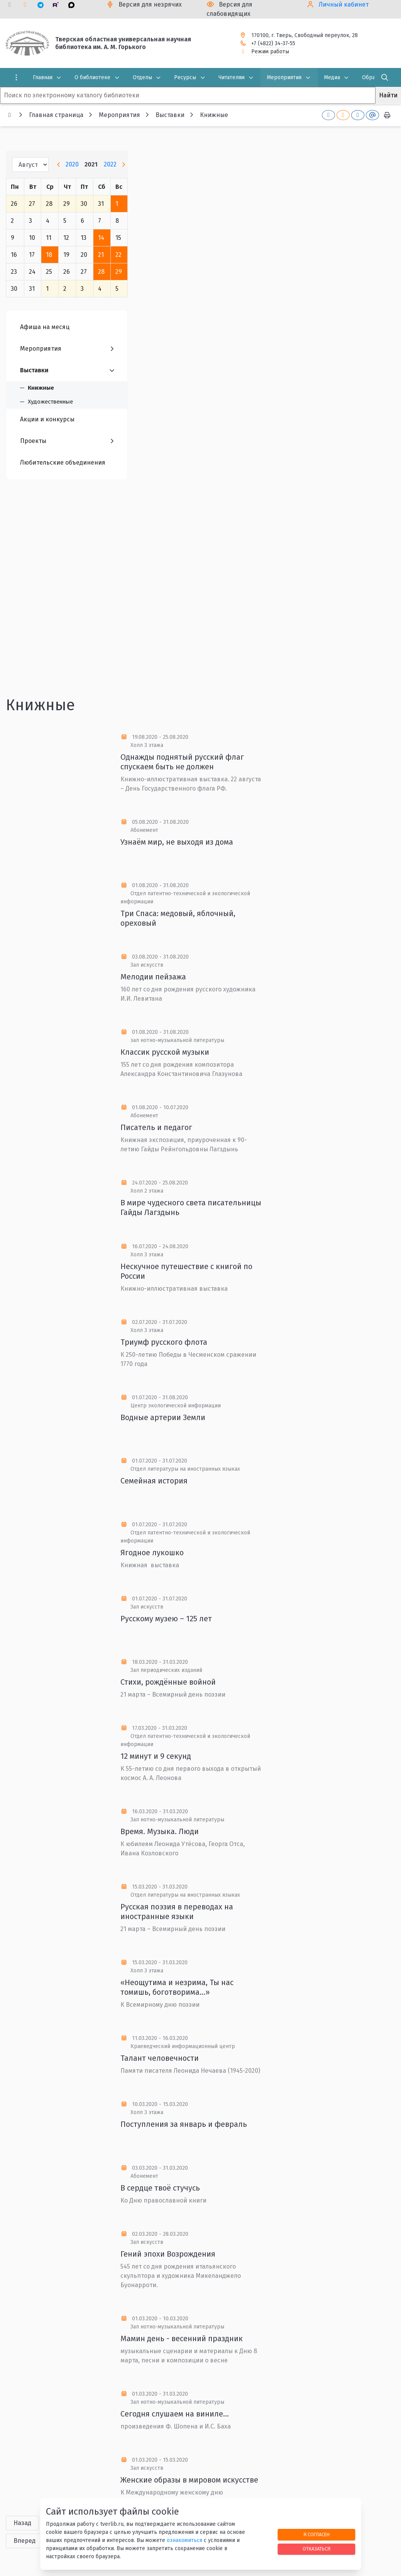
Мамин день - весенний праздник (181, 2338)
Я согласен (316, 2534)
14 (101, 237)
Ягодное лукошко (152, 1552)
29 (118, 271)
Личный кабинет (344, 4)
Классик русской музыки (164, 1052)
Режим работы (270, 51)
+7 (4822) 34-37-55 (273, 43)
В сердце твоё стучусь (160, 2187)
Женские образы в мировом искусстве (189, 2479)
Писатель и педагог (156, 1127)
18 (49, 254)
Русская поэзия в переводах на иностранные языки (176, 1911)
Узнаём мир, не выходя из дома (176, 842)
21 (101, 254)
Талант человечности (159, 2058)
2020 (72, 164)
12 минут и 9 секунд (155, 1756)
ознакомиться (184, 2540)
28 (101, 271)
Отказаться (316, 2549)
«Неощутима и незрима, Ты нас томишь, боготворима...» (176, 1987)
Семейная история (154, 1480)
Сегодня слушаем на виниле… (174, 2413)
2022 (110, 164)
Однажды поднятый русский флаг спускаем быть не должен (182, 761)
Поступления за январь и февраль (183, 2124)
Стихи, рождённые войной (168, 1682)
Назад (22, 2523)
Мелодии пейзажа (153, 976)
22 (118, 254)
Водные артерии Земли (162, 1417)
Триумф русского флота (163, 1342)
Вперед (25, 2540)
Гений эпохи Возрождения (167, 2254)
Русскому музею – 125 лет (166, 1618)
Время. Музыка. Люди (159, 1831)
